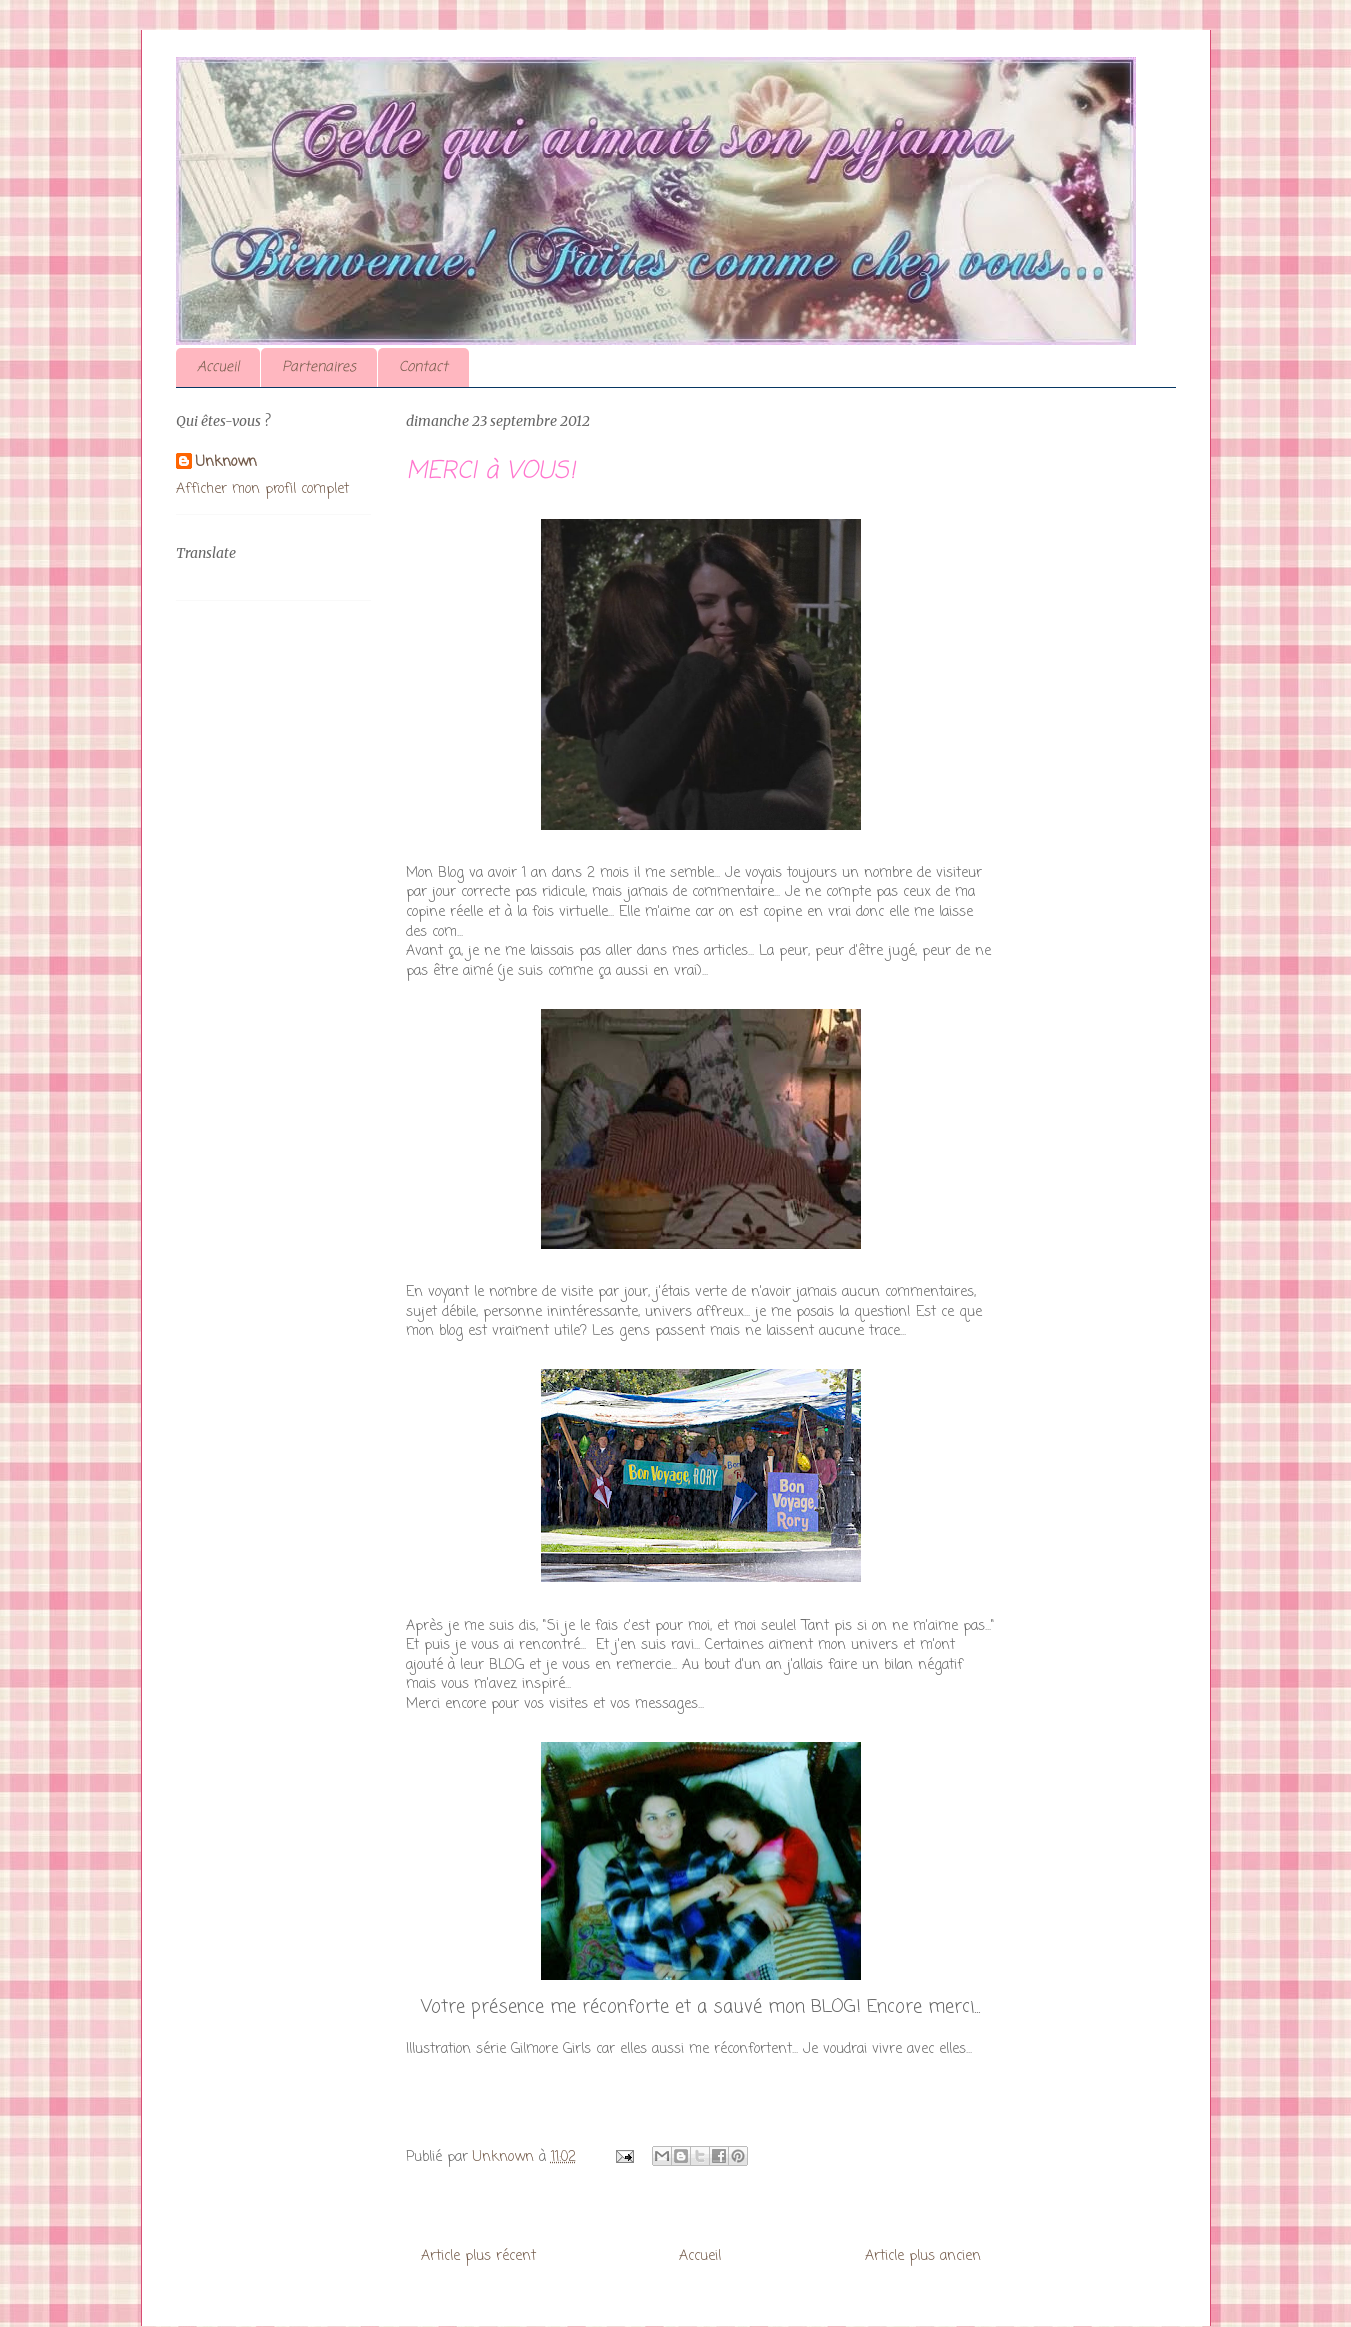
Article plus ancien (923, 2256)
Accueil (218, 367)
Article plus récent (478, 2256)
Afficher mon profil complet (262, 489)
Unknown (226, 463)
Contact (423, 367)
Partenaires (319, 367)
